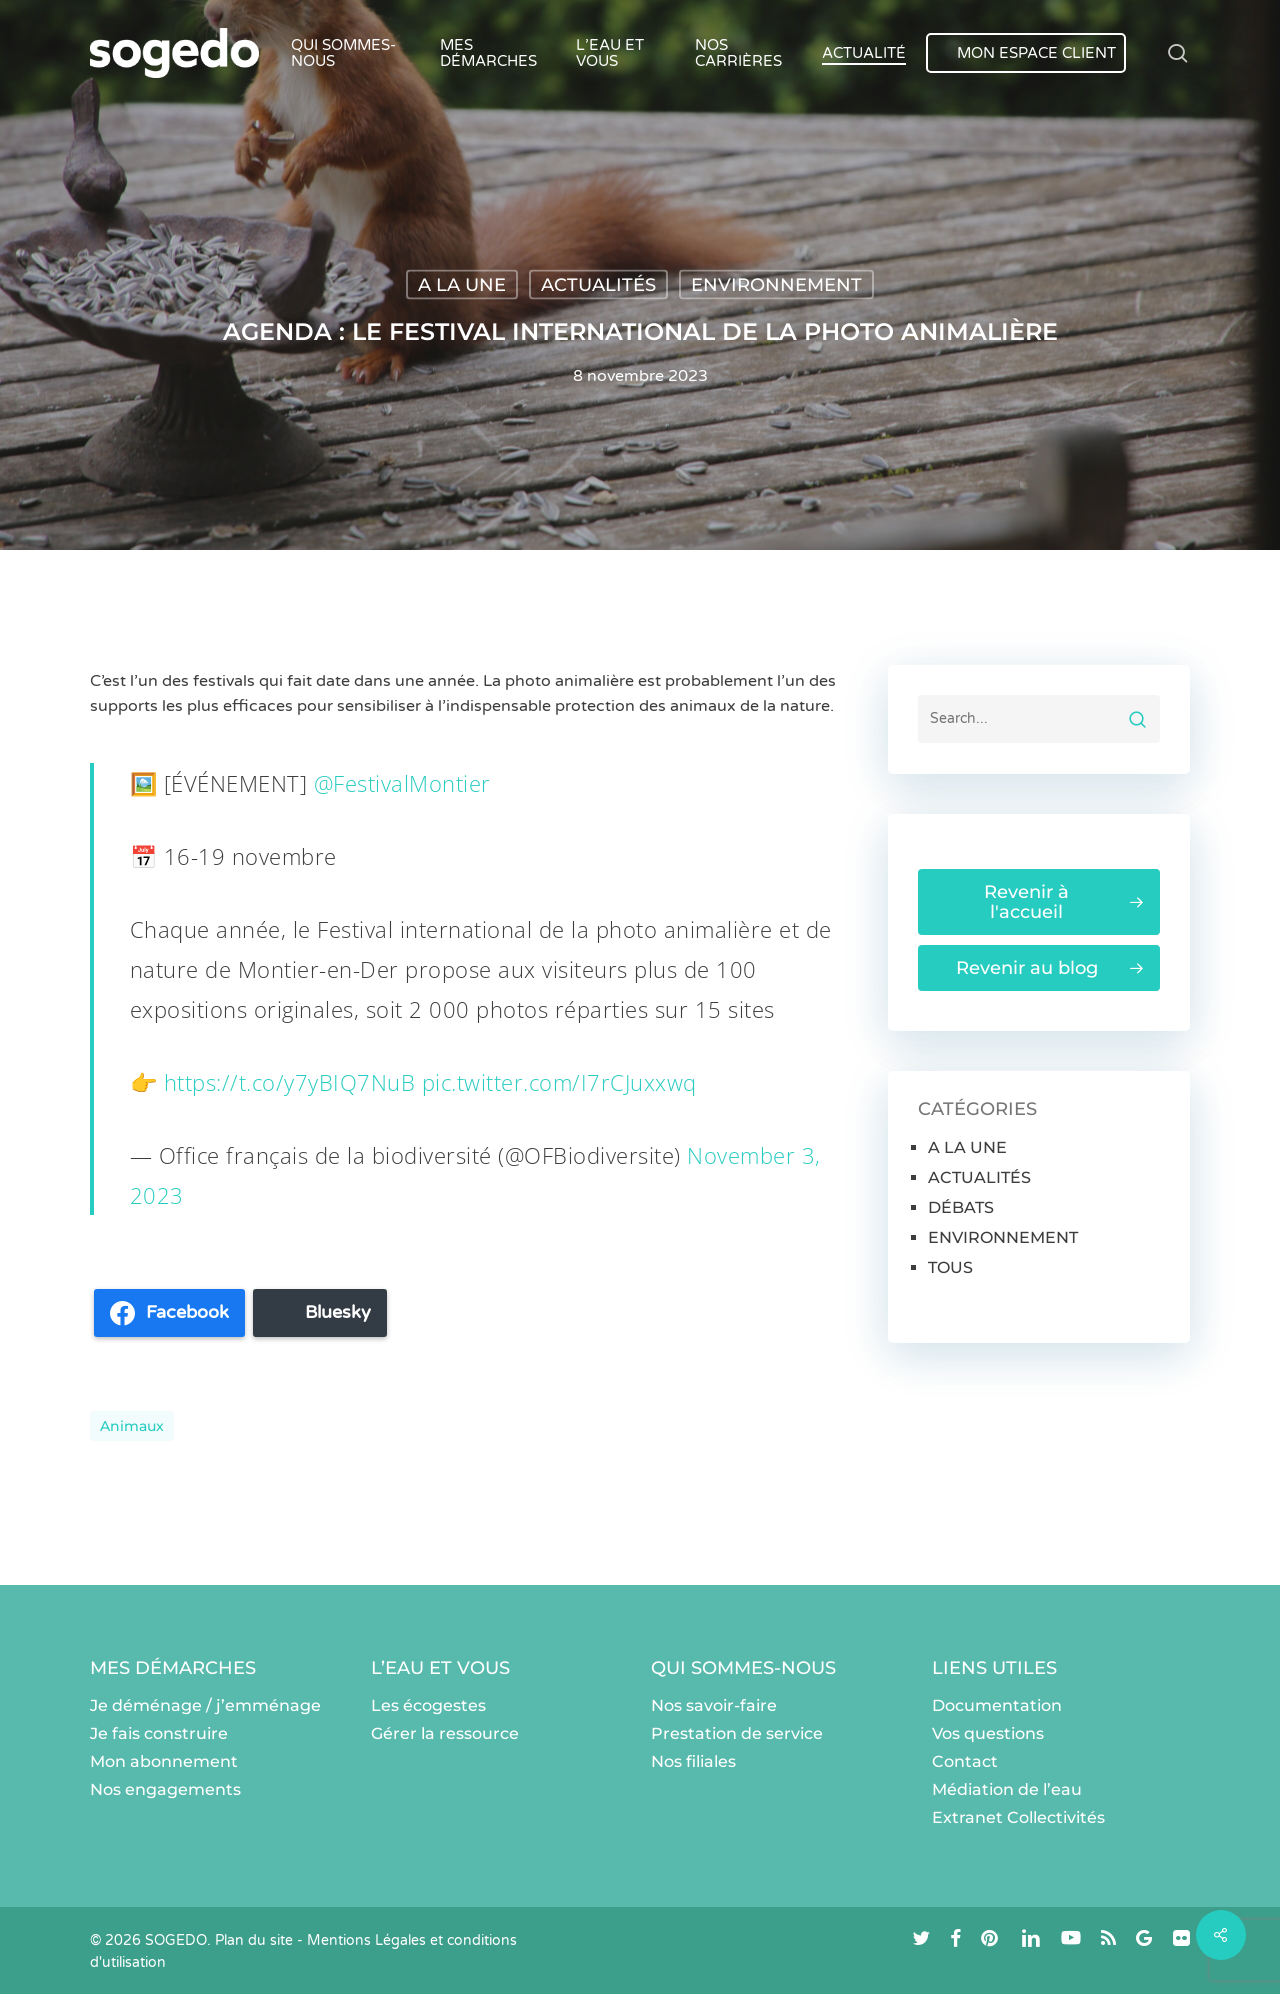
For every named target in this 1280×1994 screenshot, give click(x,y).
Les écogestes (428, 1705)
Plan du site (254, 1940)
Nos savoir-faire (714, 1705)
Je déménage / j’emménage (205, 1705)
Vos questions (988, 1733)
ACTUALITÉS (598, 285)
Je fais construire (159, 1733)
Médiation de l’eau (1007, 1789)
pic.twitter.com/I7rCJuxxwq (559, 1082)
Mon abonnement (164, 1761)
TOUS (950, 1267)
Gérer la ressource (445, 1733)
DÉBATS (961, 1207)
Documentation (997, 1705)
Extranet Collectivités (1018, 1817)
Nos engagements (165, 1789)
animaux (132, 1426)
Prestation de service (737, 1733)
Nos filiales (693, 1761)
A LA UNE (462, 285)
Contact (965, 1761)
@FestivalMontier (402, 783)
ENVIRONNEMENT (776, 285)
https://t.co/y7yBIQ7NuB (290, 1082)
